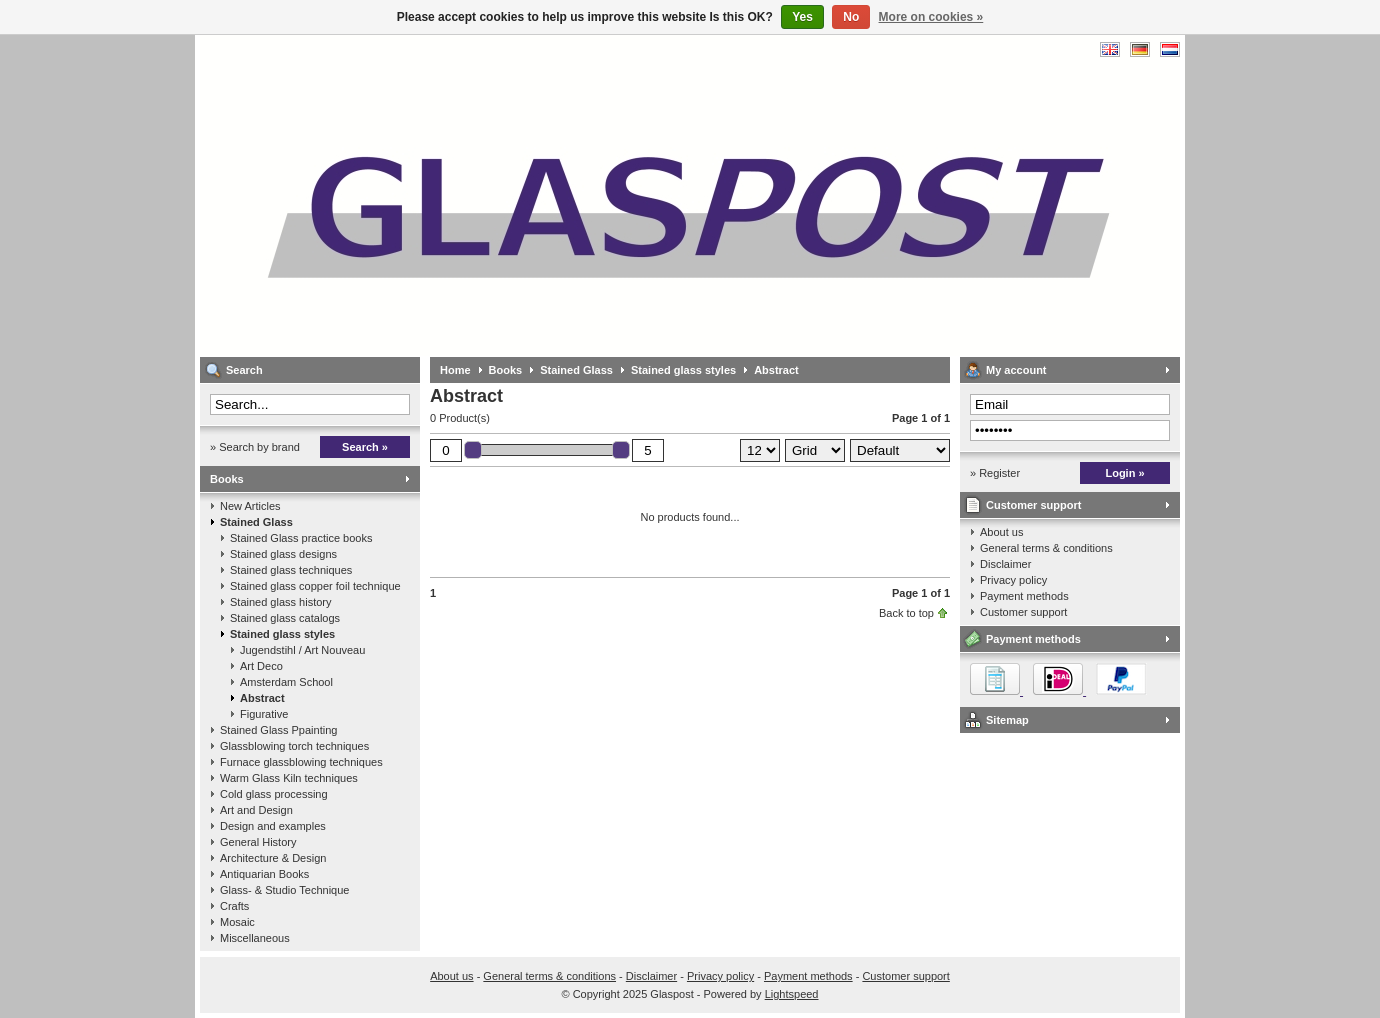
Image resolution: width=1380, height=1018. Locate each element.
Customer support (1033, 505)
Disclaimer (1005, 564)
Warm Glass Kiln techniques (289, 778)
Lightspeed (792, 994)
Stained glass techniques (291, 570)
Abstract (262, 698)
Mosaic (237, 922)
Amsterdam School (286, 682)
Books (227, 479)
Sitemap (1007, 720)
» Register (995, 473)
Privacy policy (1013, 580)
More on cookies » (931, 17)
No (851, 17)
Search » (365, 447)
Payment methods (1024, 596)
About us (1001, 532)
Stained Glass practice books (301, 538)
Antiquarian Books (264, 874)
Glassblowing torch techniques (294, 746)
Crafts (234, 906)
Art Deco (261, 666)
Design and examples (273, 826)
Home (455, 370)
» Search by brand (255, 447)
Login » (1124, 473)
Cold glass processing (274, 794)
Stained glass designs (283, 554)
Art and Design (256, 810)
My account (1016, 370)
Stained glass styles (282, 634)
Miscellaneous (255, 938)
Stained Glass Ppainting (278, 730)
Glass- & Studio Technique (284, 890)
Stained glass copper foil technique (315, 586)
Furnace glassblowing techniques (301, 762)
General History (258, 842)
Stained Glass (256, 522)
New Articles (250, 506)
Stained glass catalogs (285, 618)
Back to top (906, 613)
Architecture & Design (273, 858)
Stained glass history (281, 602)
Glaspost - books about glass (465, 195)
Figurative (264, 714)
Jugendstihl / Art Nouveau (302, 650)
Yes (802, 17)
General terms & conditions (1046, 548)
